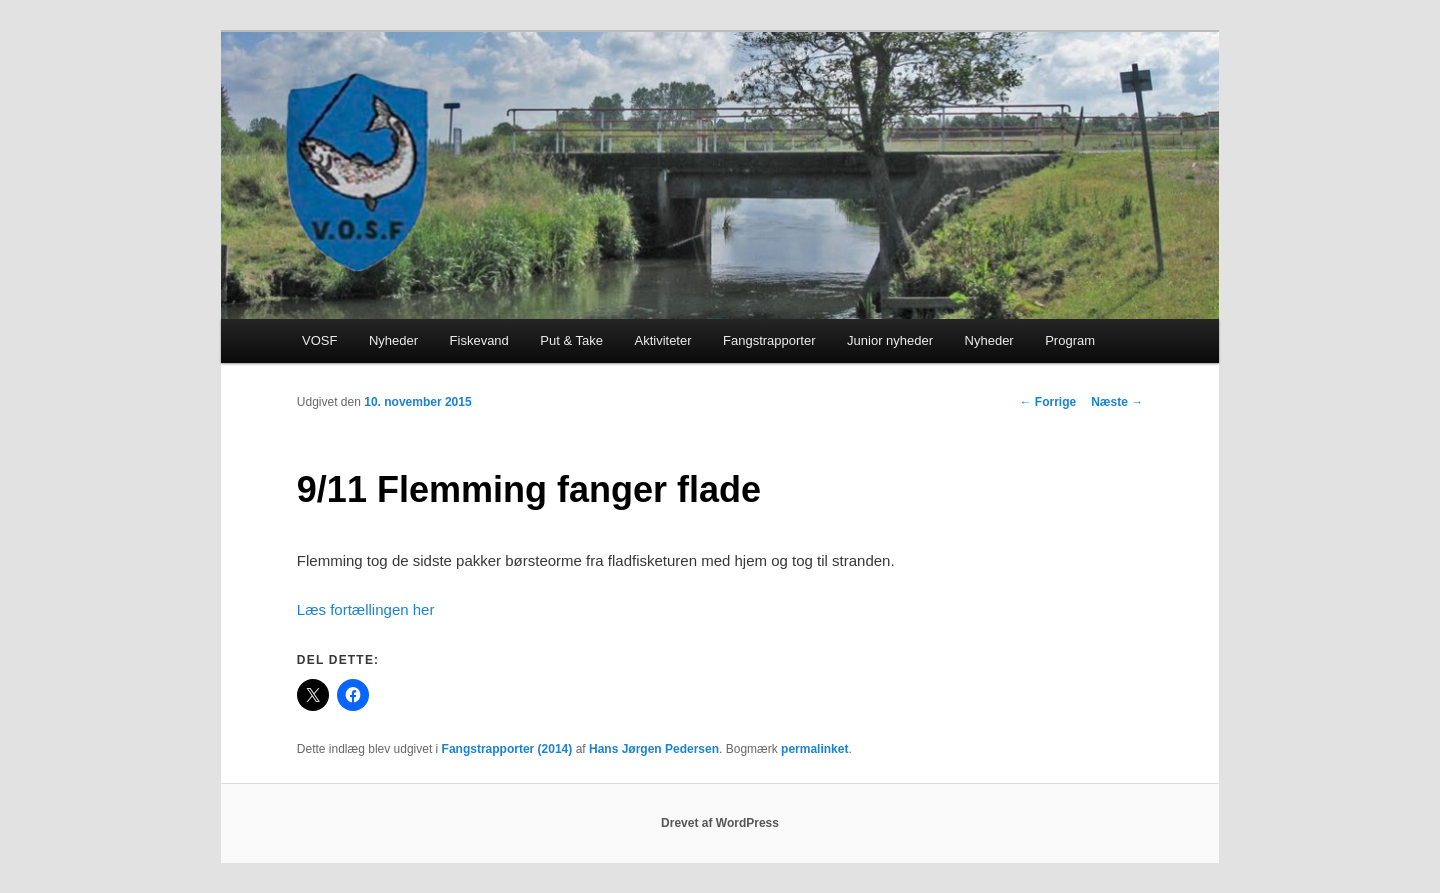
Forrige (1047, 402)
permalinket (814, 749)
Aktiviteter (662, 340)
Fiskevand (479, 340)
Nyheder (393, 340)
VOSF (319, 340)
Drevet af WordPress (720, 823)
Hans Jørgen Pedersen (654, 749)
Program (1070, 340)
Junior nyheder (890, 340)
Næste (1117, 402)
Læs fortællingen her (366, 609)
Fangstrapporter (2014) (507, 749)
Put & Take (571, 340)
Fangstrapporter (769, 340)
